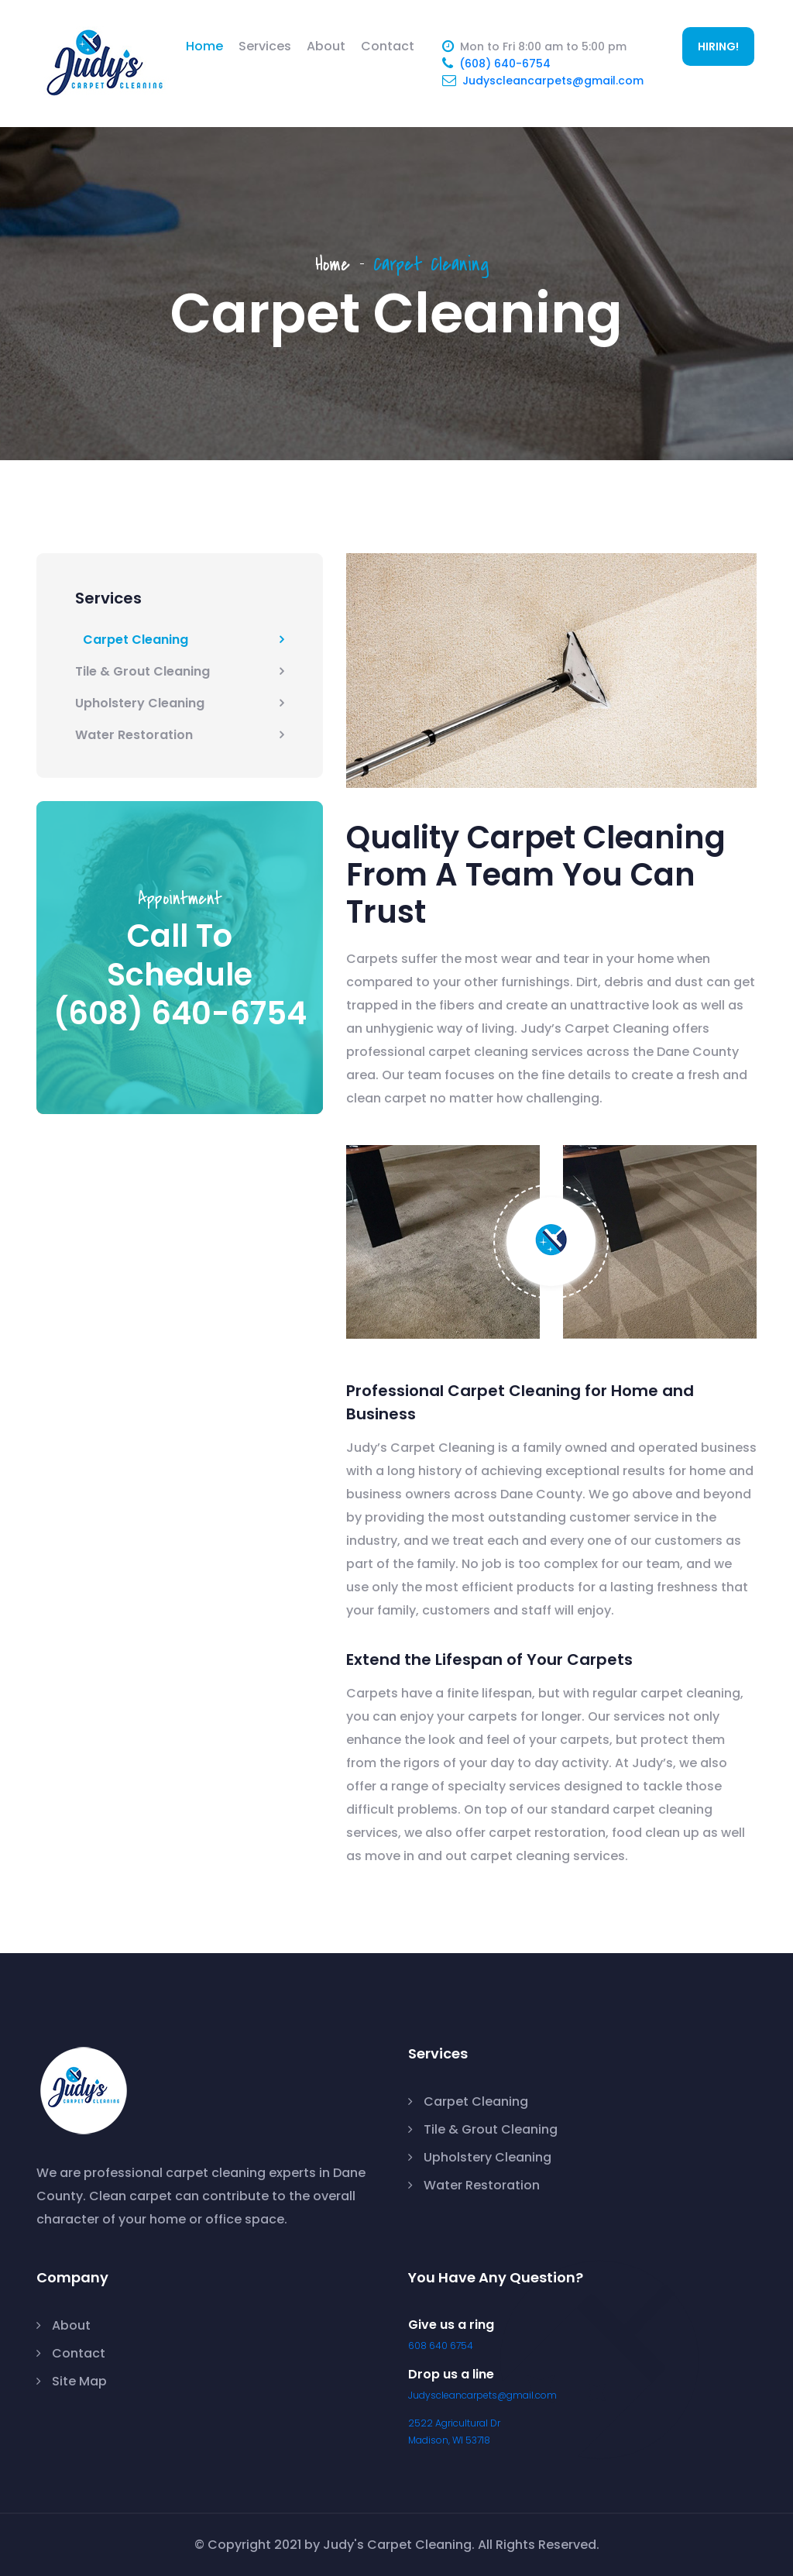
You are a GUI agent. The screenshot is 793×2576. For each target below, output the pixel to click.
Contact (387, 46)
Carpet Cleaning (135, 639)
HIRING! (718, 46)
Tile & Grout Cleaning (142, 671)
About (326, 46)
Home (204, 46)
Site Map (79, 2381)
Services (265, 46)
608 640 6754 (440, 2345)
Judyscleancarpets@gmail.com (553, 80)
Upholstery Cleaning (139, 703)
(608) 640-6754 (505, 63)
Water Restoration (134, 735)
